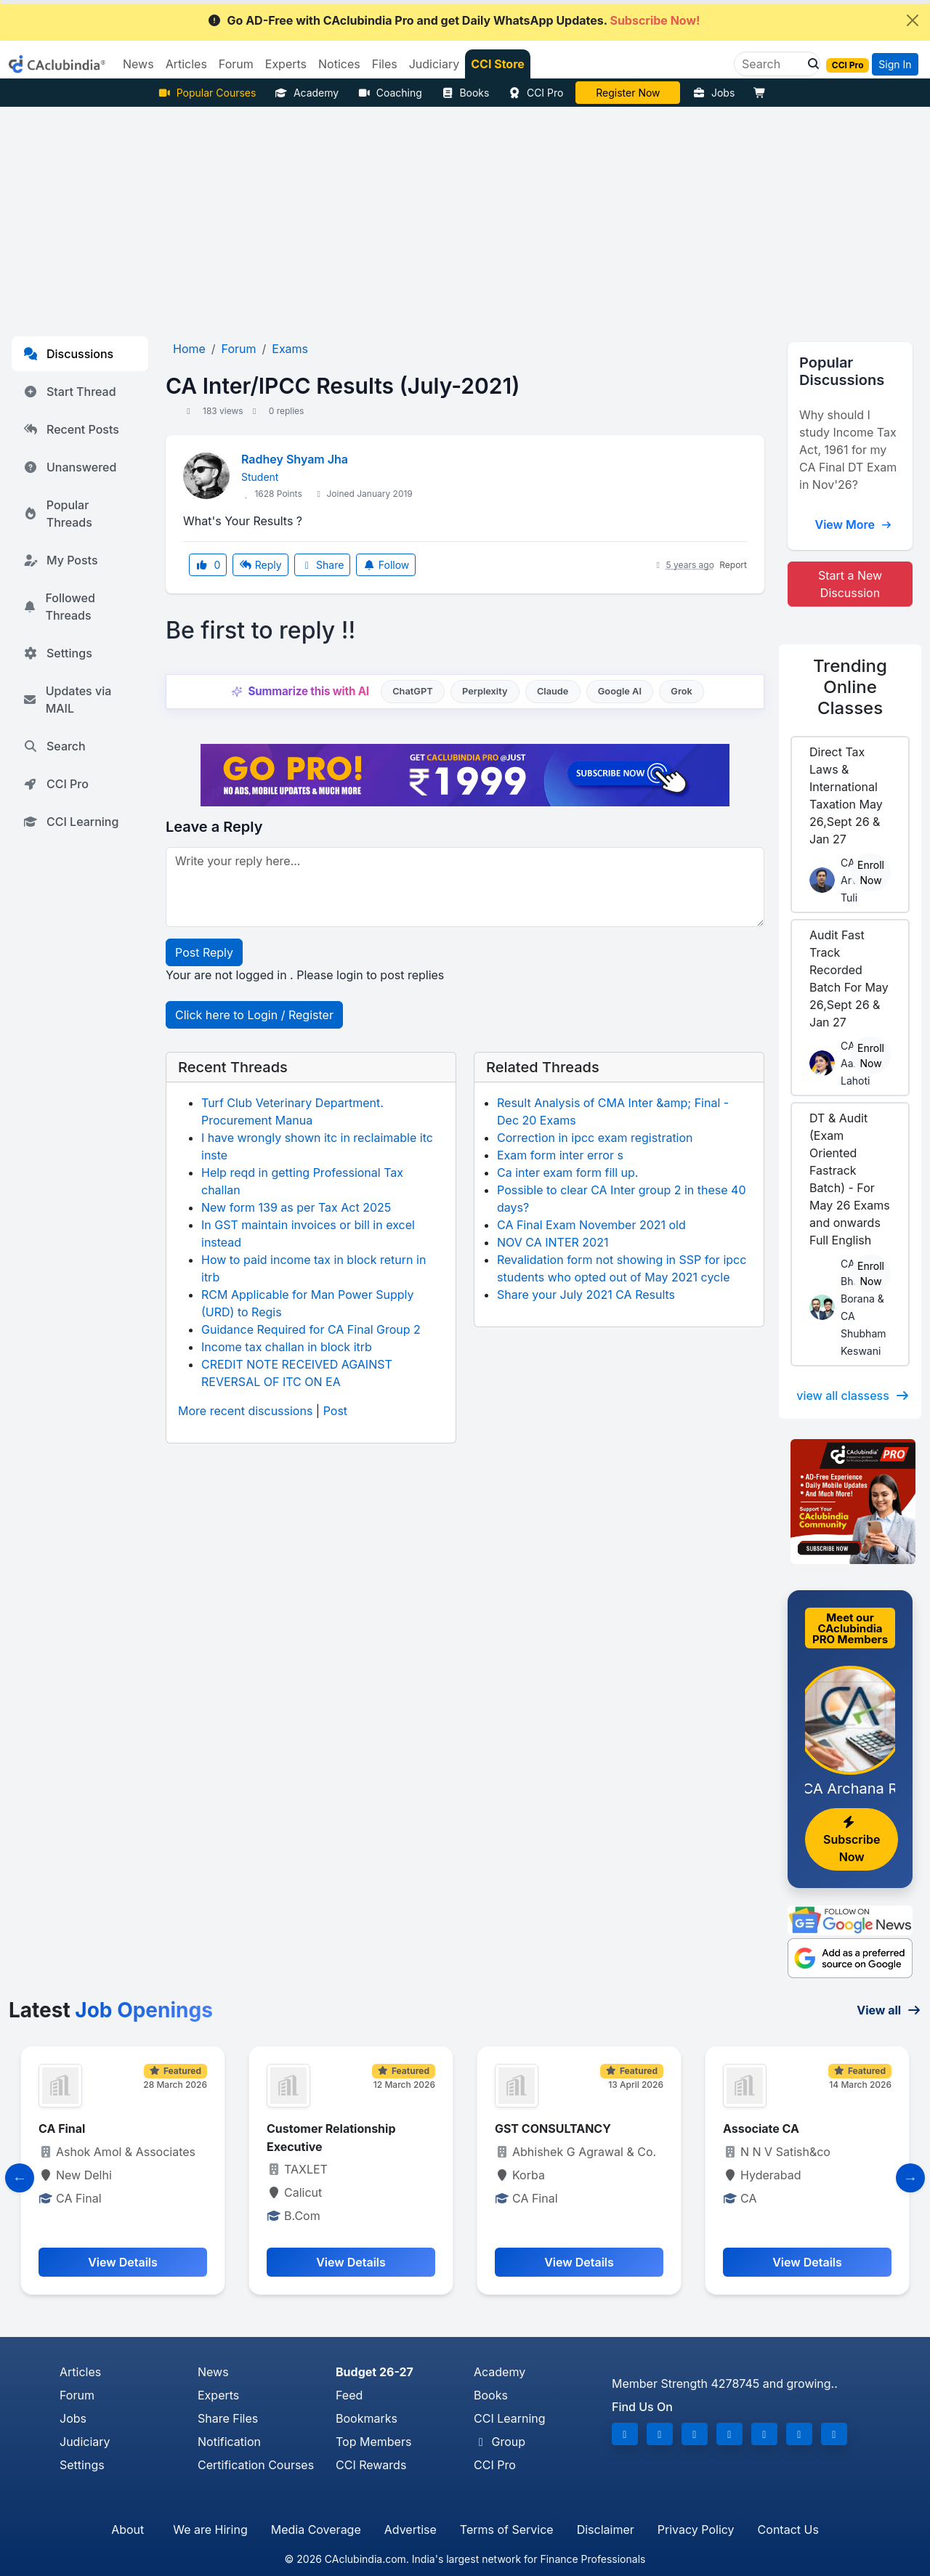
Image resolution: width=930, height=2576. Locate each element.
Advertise (410, 2529)
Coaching (389, 92)
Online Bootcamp (628, 92)
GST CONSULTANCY (553, 2128)
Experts (218, 2395)
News (213, 2372)
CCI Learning (70, 821)
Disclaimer (605, 2529)
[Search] (771, 63)
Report (733, 564)
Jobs (713, 92)
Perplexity (485, 691)
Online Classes (850, 686)
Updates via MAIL (67, 700)
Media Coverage (316, 2529)
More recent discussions (245, 1411)
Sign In (894, 64)
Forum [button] (236, 64)
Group (499, 2441)
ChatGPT (412, 691)
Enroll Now (870, 872)
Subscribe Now (851, 1840)
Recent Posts (71, 429)
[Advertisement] (465, 215)
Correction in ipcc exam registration (595, 1137)
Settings (57, 653)
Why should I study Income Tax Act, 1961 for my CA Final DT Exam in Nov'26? (848, 450)
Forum (77, 2395)
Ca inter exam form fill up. (567, 1172)
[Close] (912, 20)
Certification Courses (256, 2465)
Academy (307, 92)
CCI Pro (535, 92)
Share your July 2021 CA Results (586, 1294)
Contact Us (788, 2529)
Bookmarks (366, 2418)
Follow (386, 565)
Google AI (620, 691)
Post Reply (204, 952)
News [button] (138, 64)
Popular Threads (57, 514)
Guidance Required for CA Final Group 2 (311, 1329)
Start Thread (69, 391)
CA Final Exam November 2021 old (591, 1225)
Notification (229, 2441)
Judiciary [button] (434, 64)
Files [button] (384, 64)
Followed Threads (59, 607)
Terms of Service (507, 2529)
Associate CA (761, 2128)
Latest (111, 2010)
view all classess (853, 1395)
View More (852, 524)
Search (54, 746)
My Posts (60, 560)
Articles (80, 2372)
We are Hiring (210, 2529)
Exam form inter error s (560, 1155)
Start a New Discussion (850, 584)
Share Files (228, 2418)
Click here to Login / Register (254, 1015)
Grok (681, 691)
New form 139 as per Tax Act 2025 (296, 1207)
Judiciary (85, 2441)
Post (335, 1411)
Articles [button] (186, 64)
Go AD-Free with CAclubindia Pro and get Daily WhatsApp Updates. (453, 20)
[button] (809, 64)
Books (465, 92)
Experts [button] (286, 64)
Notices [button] (339, 64)
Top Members (373, 2441)
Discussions (68, 354)
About (127, 2529)
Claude (553, 691)
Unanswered (69, 467)
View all (889, 2010)
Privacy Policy (696, 2529)
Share (322, 565)
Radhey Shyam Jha (294, 459)
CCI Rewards (371, 2465)
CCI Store (498, 64)
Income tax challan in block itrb (286, 1347)
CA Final (62, 2128)
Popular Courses (207, 92)
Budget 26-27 (374, 2372)
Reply (260, 565)
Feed (349, 2395)
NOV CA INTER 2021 (552, 1242)
